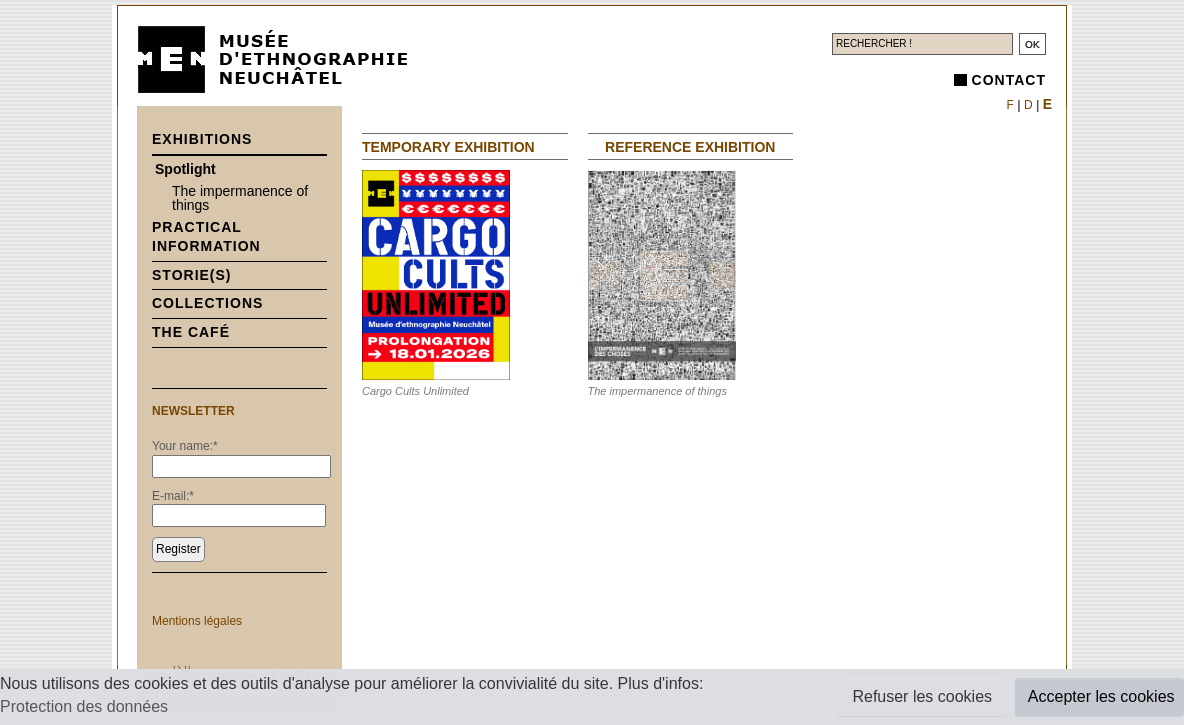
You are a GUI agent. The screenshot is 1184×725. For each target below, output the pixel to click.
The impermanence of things (240, 198)
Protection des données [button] (84, 706)
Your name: (185, 446)
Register (178, 549)
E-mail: (173, 496)
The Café (191, 332)
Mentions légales (197, 621)
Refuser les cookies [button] (922, 696)
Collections (207, 303)
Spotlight (185, 169)
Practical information (206, 237)
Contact (1009, 80)
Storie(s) (192, 275)
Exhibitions (202, 139)
